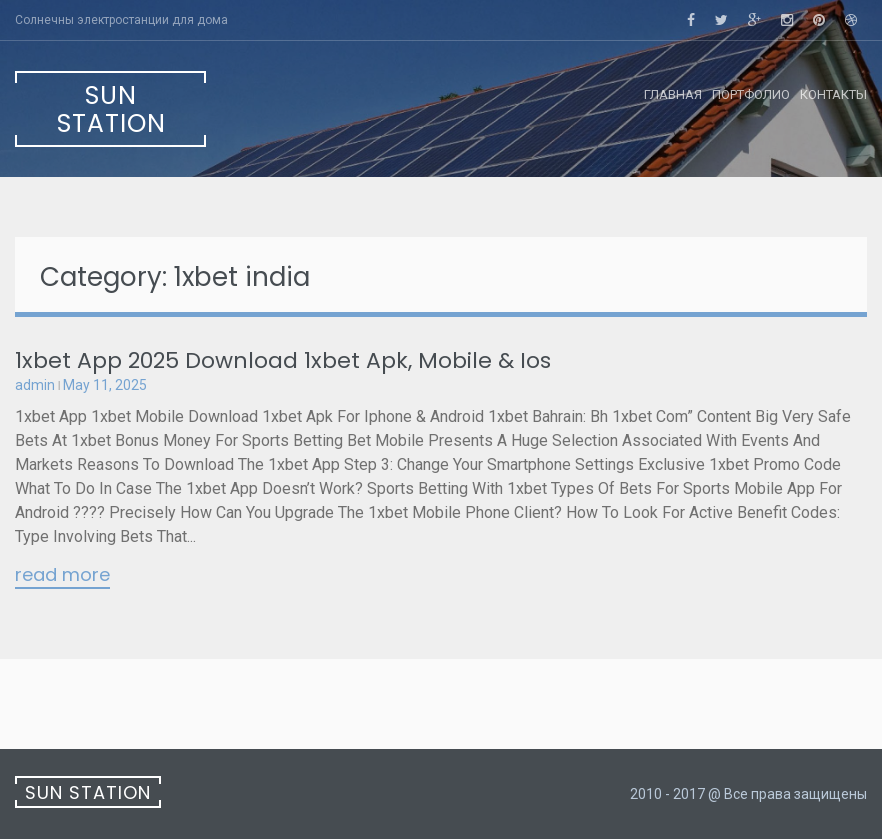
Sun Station (111, 109)
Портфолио (751, 94)
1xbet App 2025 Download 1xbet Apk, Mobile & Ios (283, 360)
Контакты (833, 94)
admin (35, 385)
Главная (673, 94)
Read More (62, 576)
